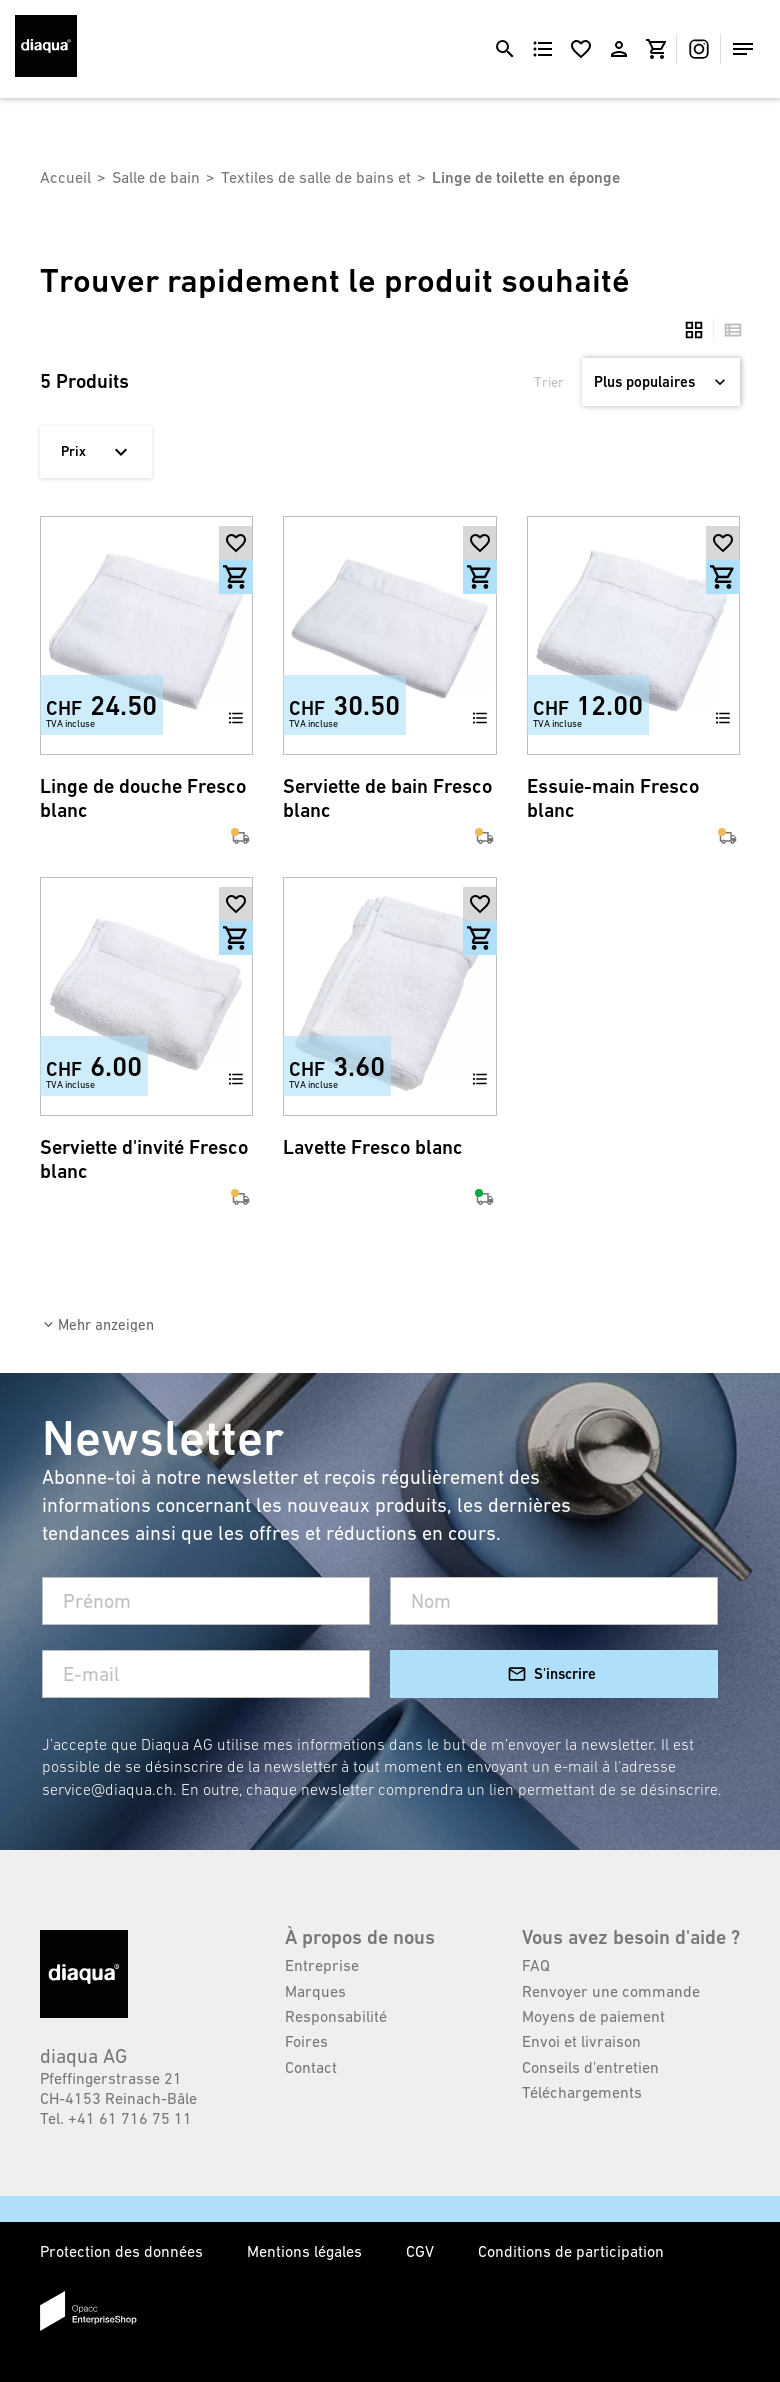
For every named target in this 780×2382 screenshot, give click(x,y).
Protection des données (123, 2251)
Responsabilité (336, 2016)
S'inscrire (565, 1673)
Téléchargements (582, 2092)
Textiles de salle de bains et (316, 177)
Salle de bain (156, 177)
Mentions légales (306, 2251)
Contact (311, 2067)
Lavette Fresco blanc (373, 1147)
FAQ (536, 1965)
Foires (306, 2041)
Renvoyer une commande (611, 1991)
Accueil (65, 177)
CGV (422, 2251)
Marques (315, 1991)
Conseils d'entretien (590, 2067)
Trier (549, 382)
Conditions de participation (571, 2251)
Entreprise (322, 1965)
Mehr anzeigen (106, 1324)
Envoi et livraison (581, 2041)
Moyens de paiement (593, 2016)
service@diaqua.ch (107, 1789)
